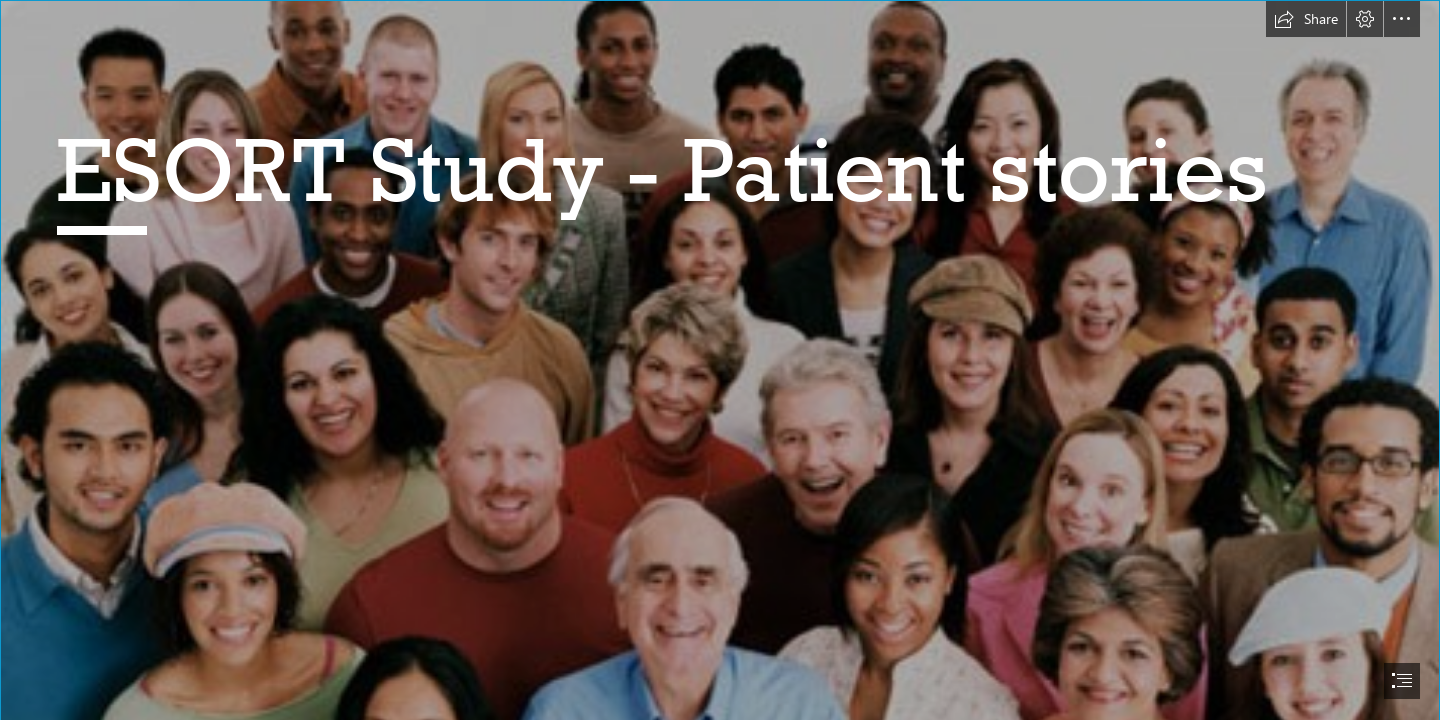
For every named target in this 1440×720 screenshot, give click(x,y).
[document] (720, 360)
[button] (1306, 19)
